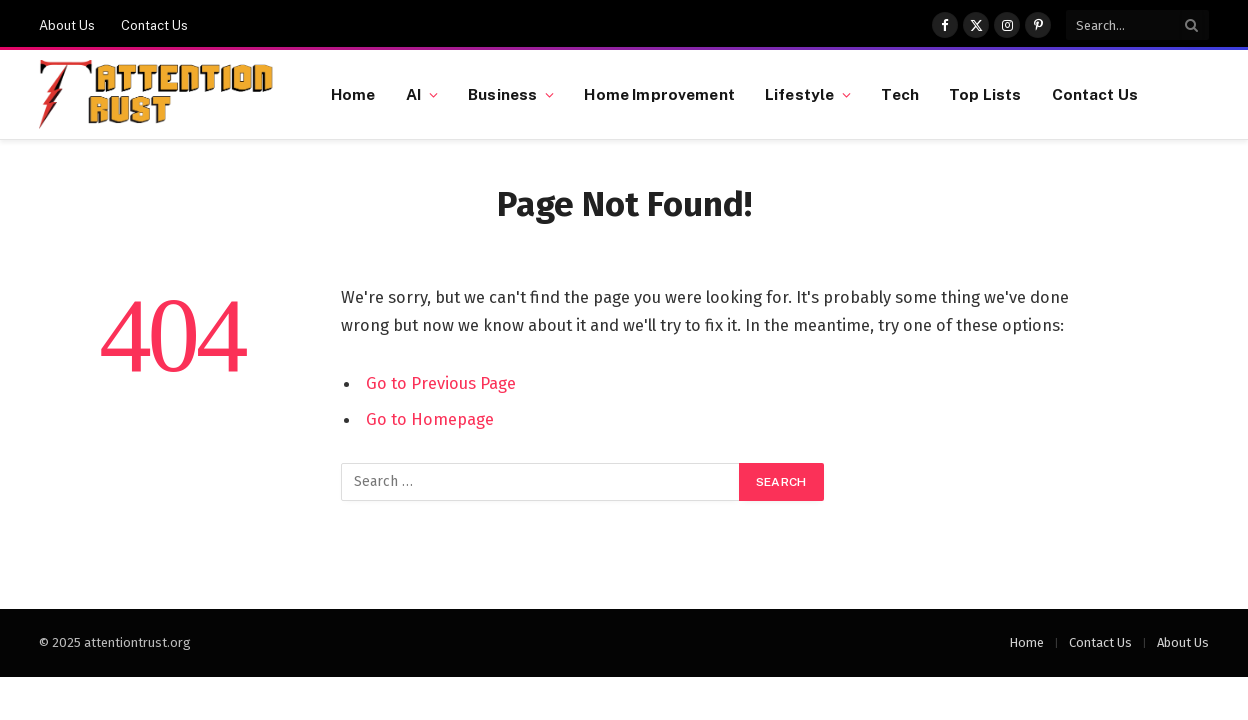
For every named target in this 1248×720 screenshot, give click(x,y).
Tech (900, 94)
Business (502, 94)
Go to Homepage (430, 419)
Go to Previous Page (441, 383)
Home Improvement (659, 94)
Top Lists (985, 94)
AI (413, 94)
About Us (67, 25)
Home (353, 94)
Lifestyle (799, 94)
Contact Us (154, 25)
